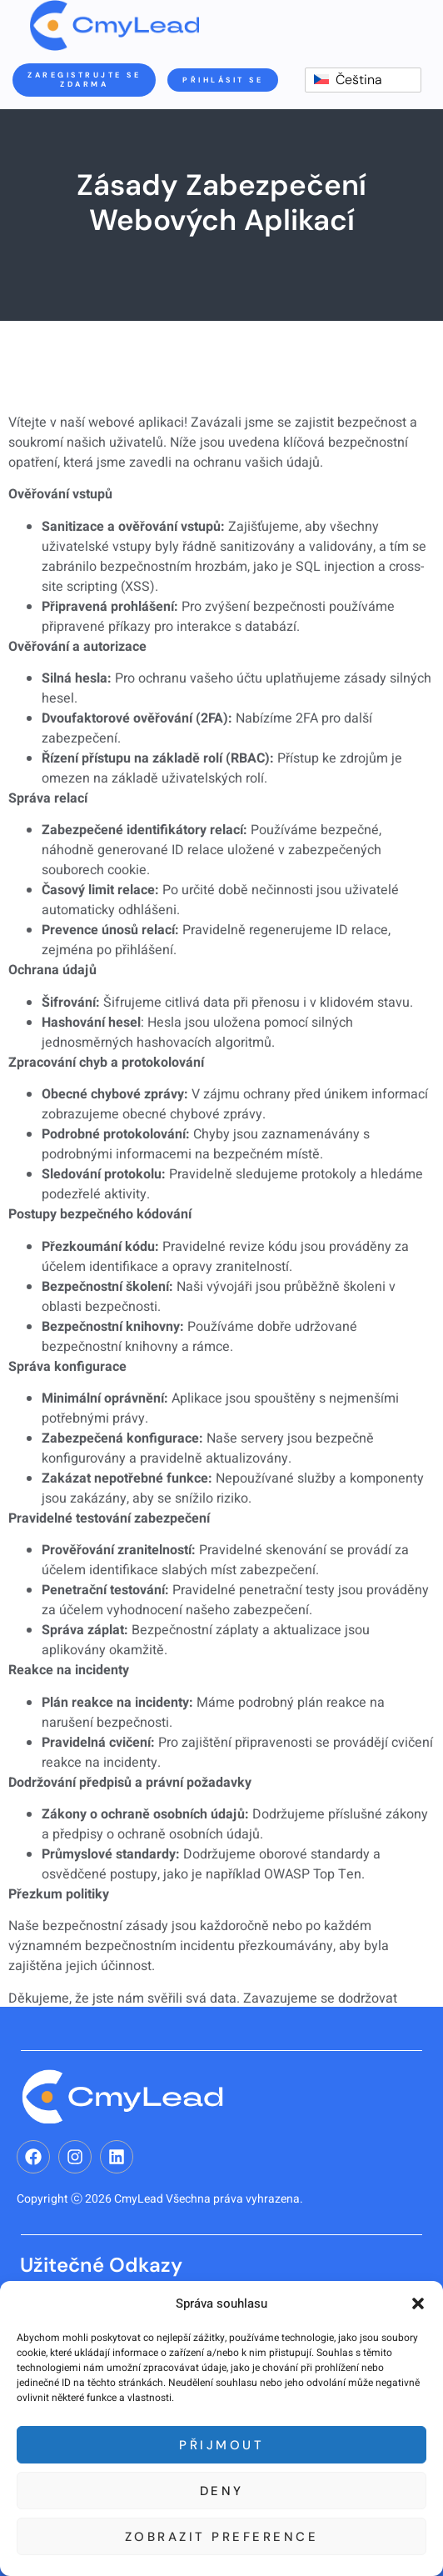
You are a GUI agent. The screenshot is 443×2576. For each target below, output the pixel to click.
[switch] (363, 80)
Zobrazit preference (222, 2536)
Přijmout (221, 2445)
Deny (222, 2491)
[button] (418, 2303)
